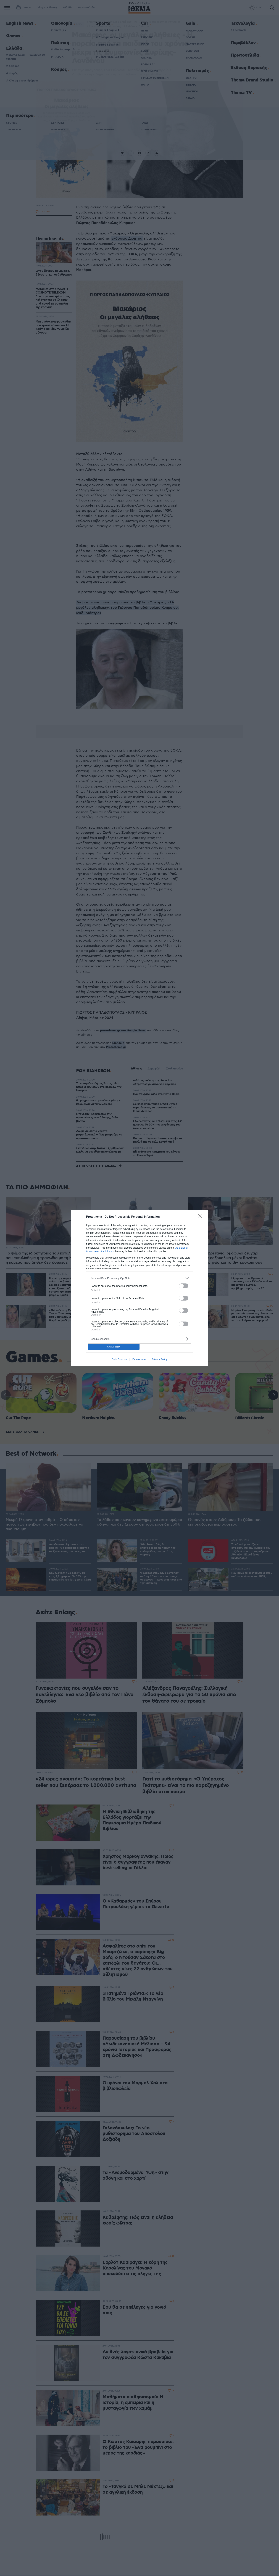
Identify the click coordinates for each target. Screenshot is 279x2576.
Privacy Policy (159, 1359)
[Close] (201, 1217)
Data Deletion (119, 1359)
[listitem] (139, 1278)
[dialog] (139, 1288)
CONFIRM (113, 1346)
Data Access (139, 1359)
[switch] (183, 1285)
